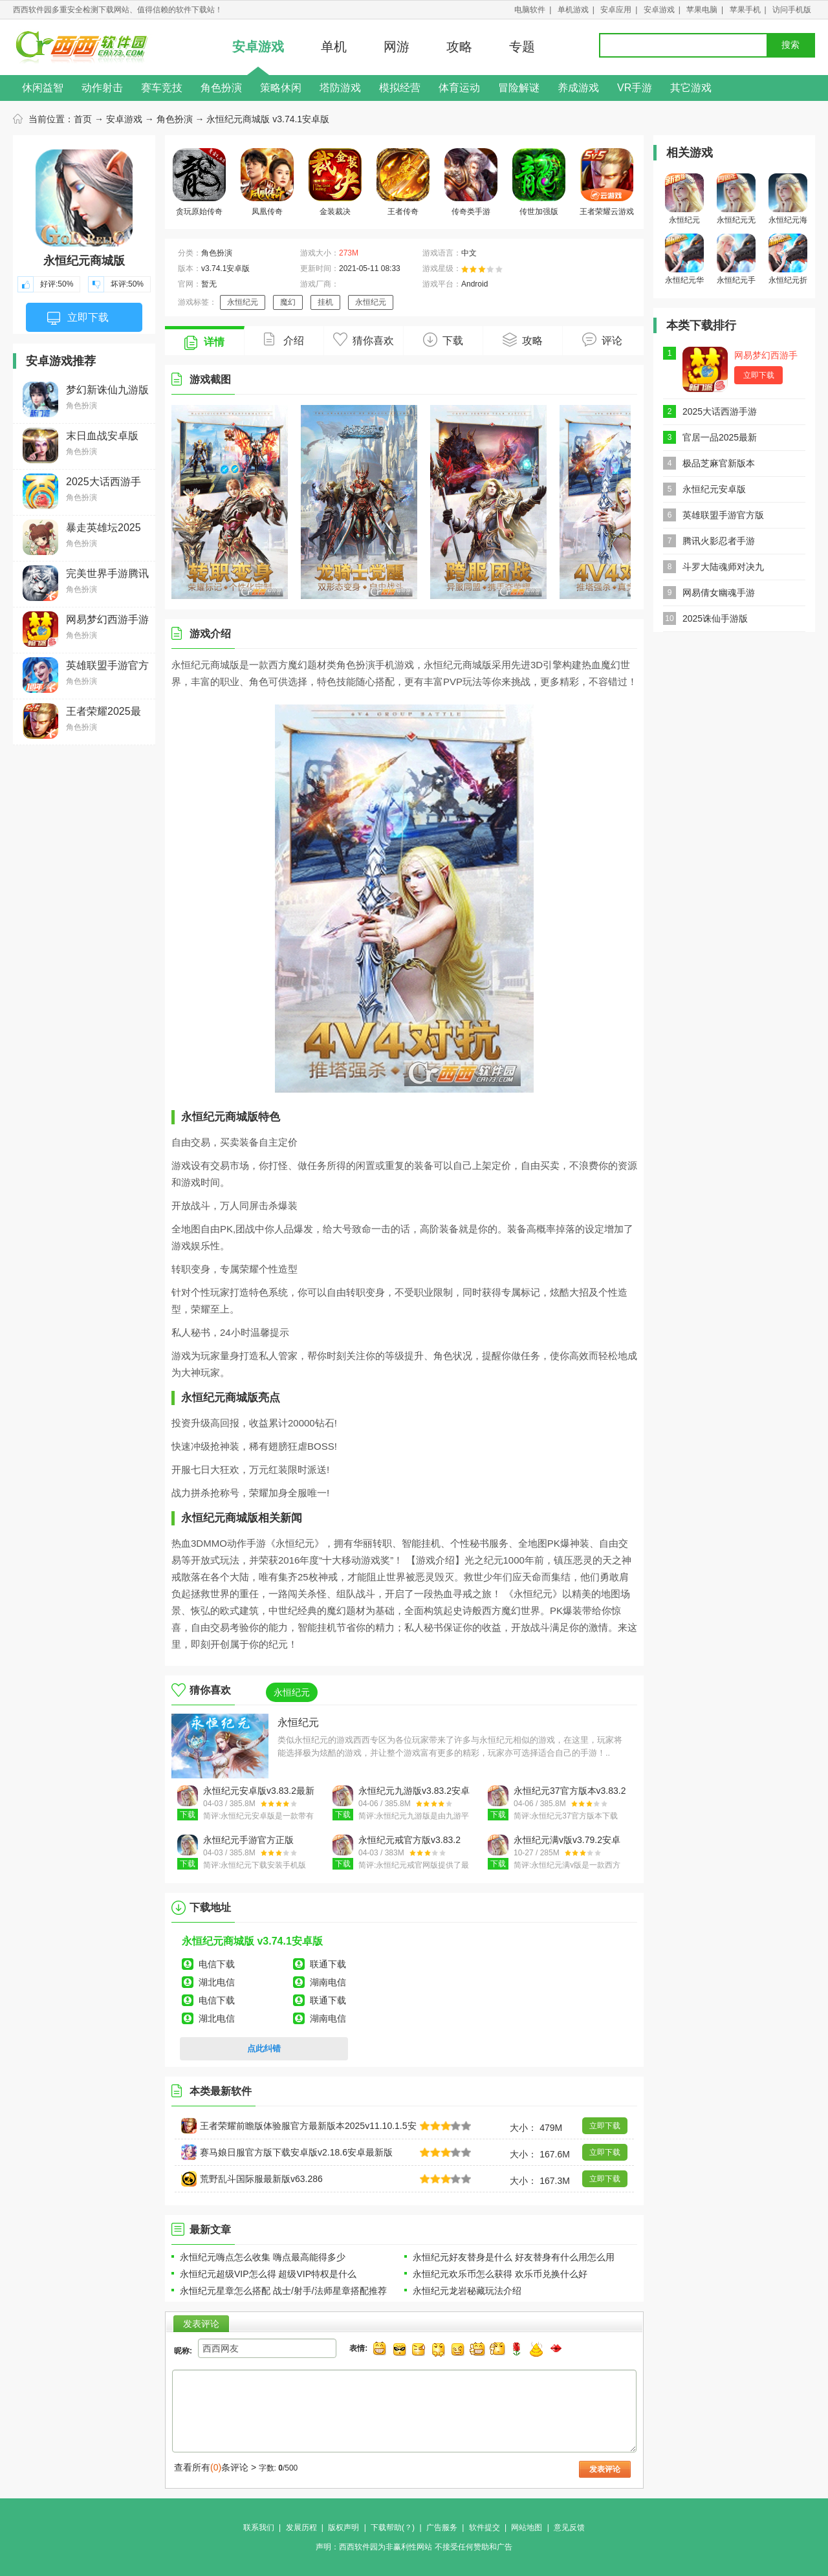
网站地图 (526, 2527)
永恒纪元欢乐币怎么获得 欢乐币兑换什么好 (500, 2274)
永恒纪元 (242, 302)
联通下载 (328, 1964)
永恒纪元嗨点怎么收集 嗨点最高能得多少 (262, 2257)
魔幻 (288, 302)
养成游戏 (578, 87)
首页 (83, 119)
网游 (396, 46)
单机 (334, 46)
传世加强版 (538, 182)
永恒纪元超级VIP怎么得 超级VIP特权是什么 (268, 2274)
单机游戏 (573, 9)
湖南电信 (328, 1982)
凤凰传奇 (267, 182)
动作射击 (102, 87)
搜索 (790, 45)
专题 (522, 46)
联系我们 (258, 2527)
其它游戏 (691, 87)
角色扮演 (221, 87)
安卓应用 (615, 9)
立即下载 (78, 318)
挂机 (325, 302)
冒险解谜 (518, 87)
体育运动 (459, 87)
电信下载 (217, 1964)
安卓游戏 (659, 9)
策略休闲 (280, 87)
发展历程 (301, 2527)
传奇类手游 (470, 182)
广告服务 (441, 2527)
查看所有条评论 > (215, 2467)
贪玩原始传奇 (199, 182)
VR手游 (634, 87)
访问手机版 (791, 9)
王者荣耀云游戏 (607, 182)
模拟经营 (399, 87)
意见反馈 (569, 2527)
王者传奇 (403, 182)
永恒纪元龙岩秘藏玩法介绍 (467, 2291)
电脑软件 (529, 9)
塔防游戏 (340, 87)
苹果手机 (745, 9)
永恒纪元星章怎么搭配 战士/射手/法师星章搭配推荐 (283, 2291)
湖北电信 (217, 1982)
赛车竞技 (161, 87)
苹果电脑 (701, 9)
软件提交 (484, 2527)
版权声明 (343, 2527)
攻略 (459, 46)
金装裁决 (335, 182)
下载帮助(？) (393, 2527)
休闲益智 (42, 87)
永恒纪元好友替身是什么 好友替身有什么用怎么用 (514, 2257)
